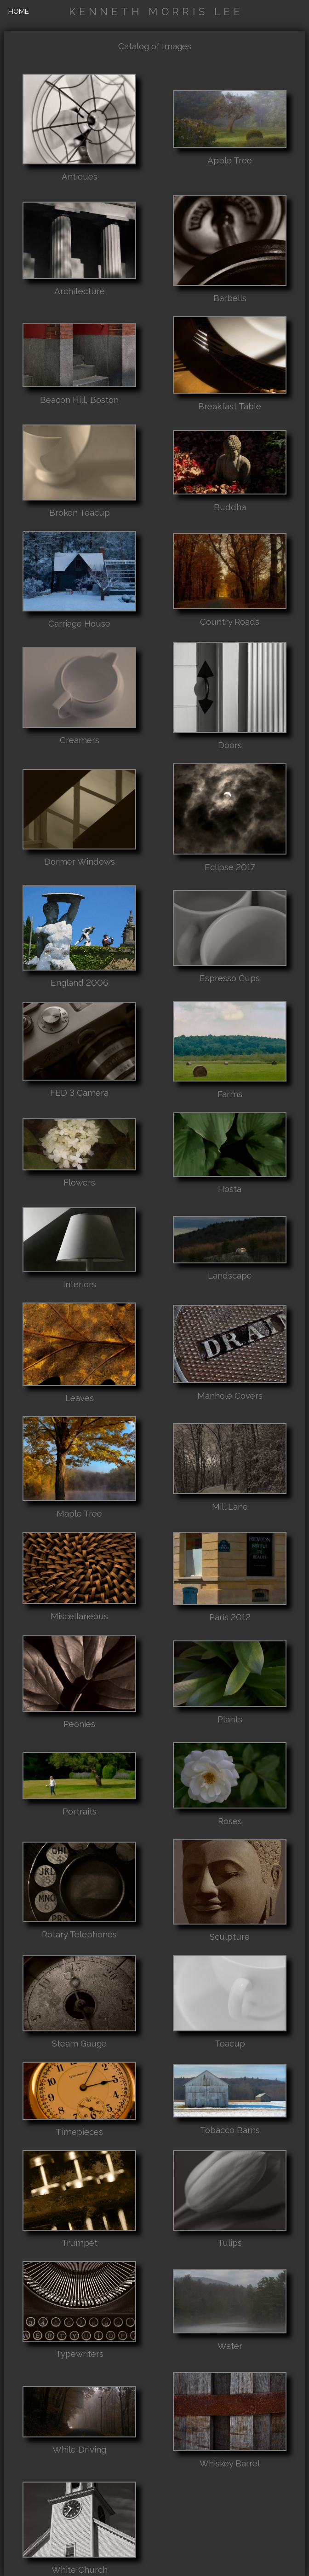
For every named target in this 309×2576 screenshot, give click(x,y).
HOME (18, 11)
